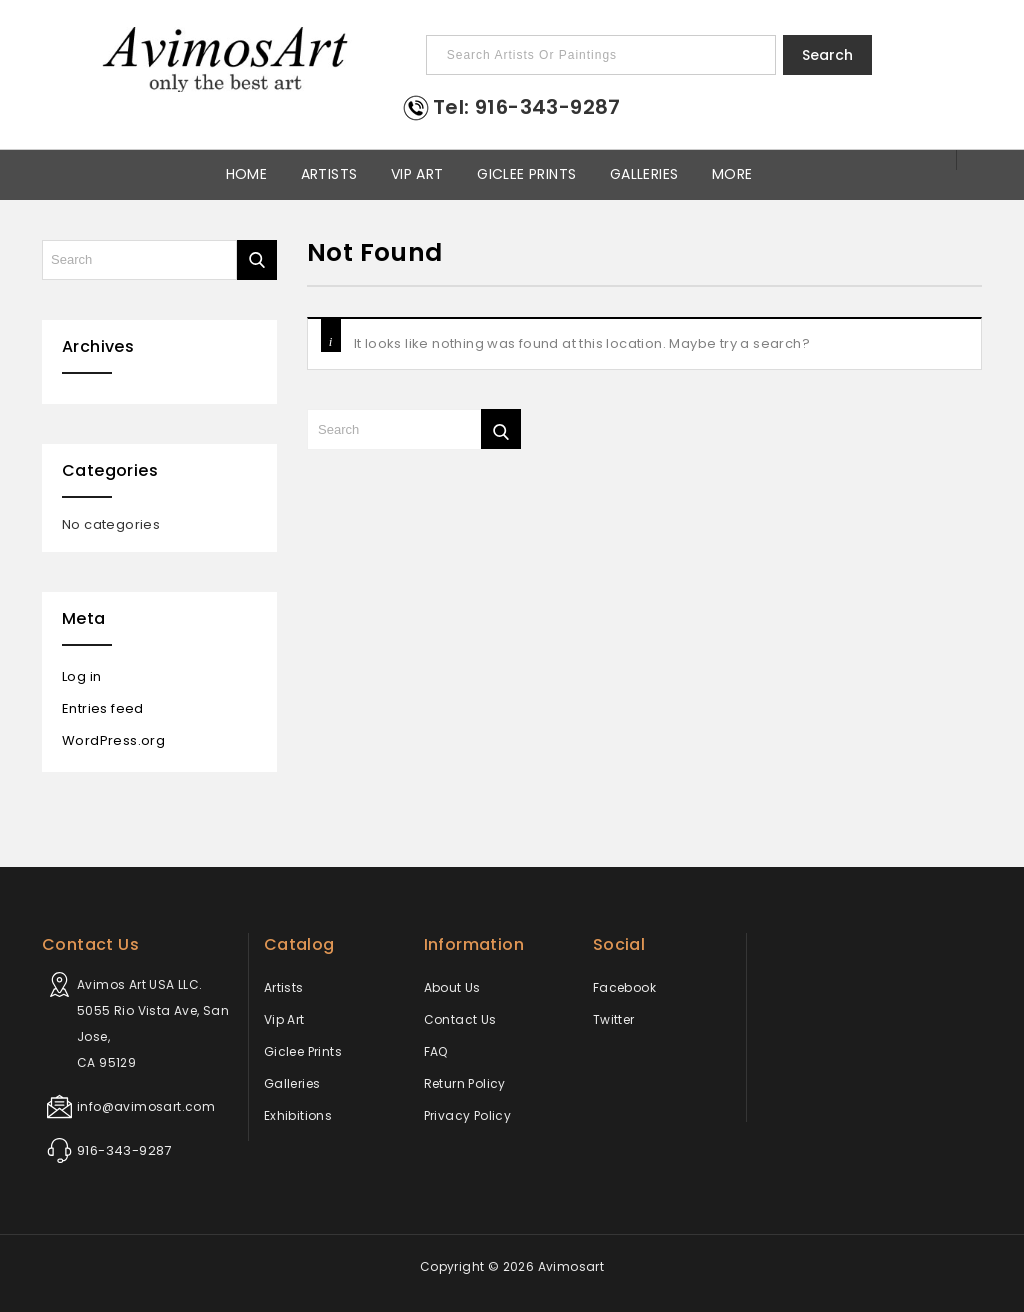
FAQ (436, 1051)
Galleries (644, 173)
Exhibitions (298, 1115)
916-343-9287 (124, 1150)
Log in (81, 676)
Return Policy (465, 1083)
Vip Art (417, 173)
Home (247, 173)
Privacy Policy (468, 1115)
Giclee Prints (526, 173)
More (732, 173)
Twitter (614, 1019)
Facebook (624, 987)
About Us (452, 987)
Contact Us (460, 1019)
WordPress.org (113, 740)
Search (827, 55)
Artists (329, 173)
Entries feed (103, 708)
